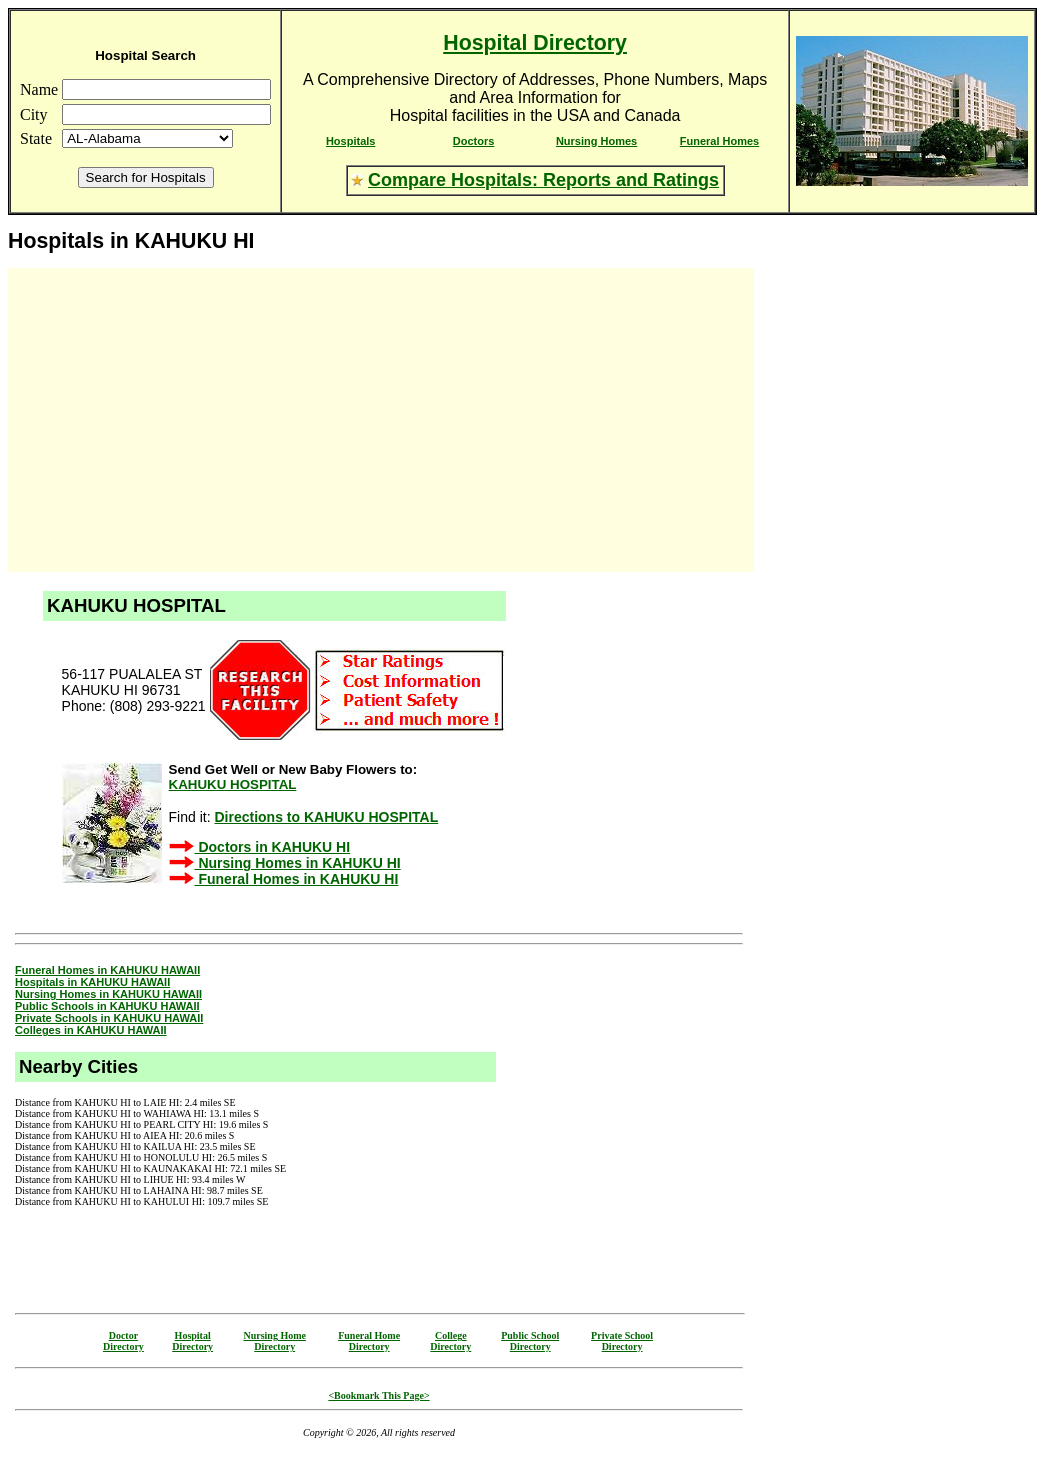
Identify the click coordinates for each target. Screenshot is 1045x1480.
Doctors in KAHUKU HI (273, 847)
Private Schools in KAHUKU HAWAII (109, 1018)
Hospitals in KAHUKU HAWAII (92, 982)
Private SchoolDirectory (622, 1341)
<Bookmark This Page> (378, 1395)
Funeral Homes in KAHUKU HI (297, 879)
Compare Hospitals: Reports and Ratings (543, 180)
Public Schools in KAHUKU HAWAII (107, 1006)
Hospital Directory (535, 43)
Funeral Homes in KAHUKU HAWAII (107, 970)
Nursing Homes (596, 141)
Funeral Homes (719, 141)
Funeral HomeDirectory (369, 1341)
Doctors (474, 141)
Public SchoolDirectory (530, 1341)
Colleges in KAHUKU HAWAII (91, 1030)
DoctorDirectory (123, 1341)
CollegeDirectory (450, 1341)
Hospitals (351, 141)
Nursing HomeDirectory (274, 1341)
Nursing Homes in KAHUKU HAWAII (108, 994)
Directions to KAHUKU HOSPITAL (326, 817)
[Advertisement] (188, 420)
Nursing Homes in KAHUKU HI (298, 863)
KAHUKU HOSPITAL (233, 784)
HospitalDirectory (192, 1341)
